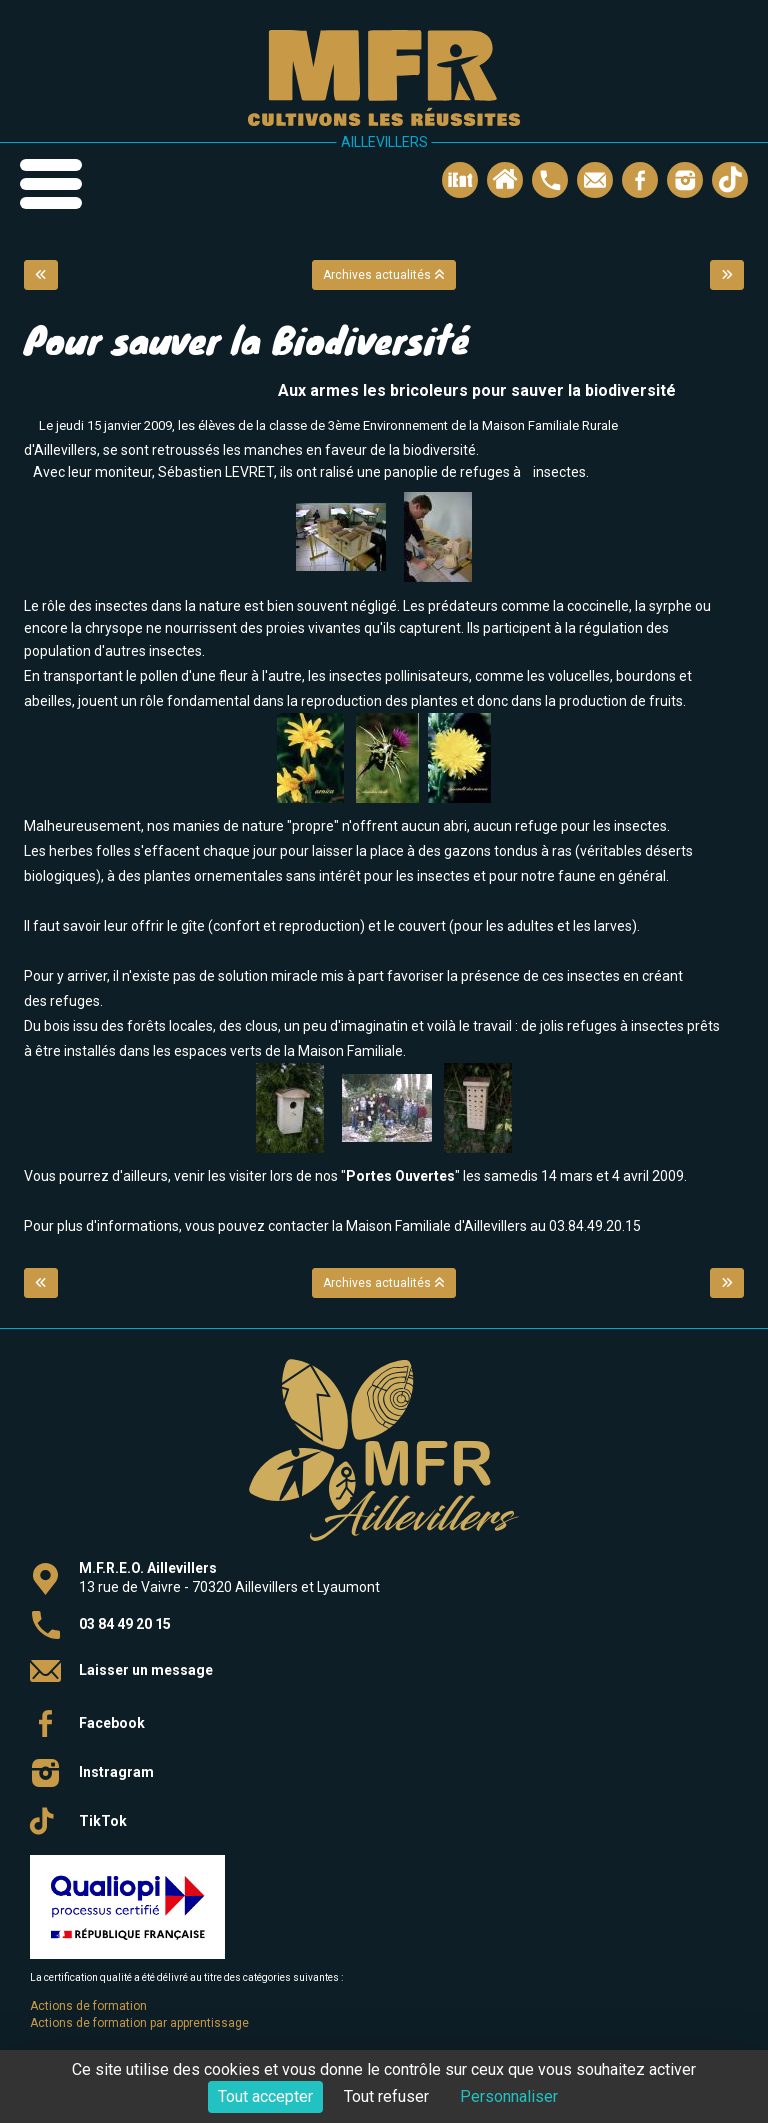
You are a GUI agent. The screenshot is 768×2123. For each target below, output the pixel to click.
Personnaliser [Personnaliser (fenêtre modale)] (509, 2096)
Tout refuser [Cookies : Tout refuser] (386, 2096)
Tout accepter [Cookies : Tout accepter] (265, 2096)
